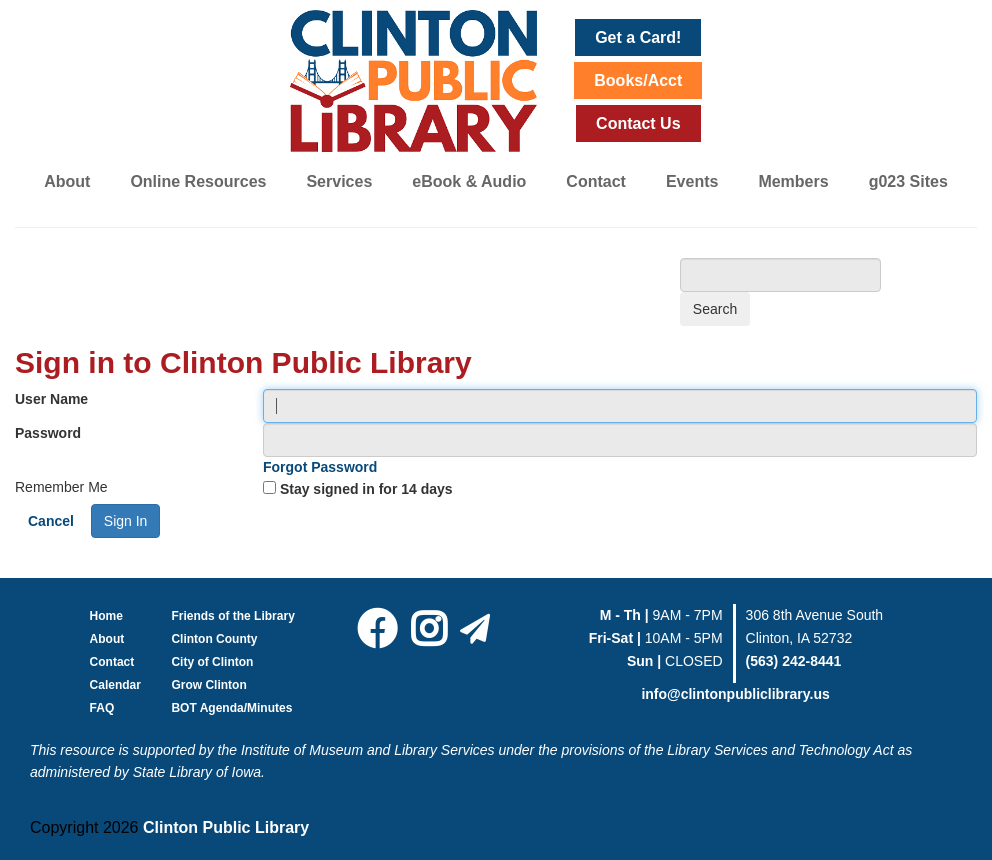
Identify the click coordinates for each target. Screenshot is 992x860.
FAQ (102, 708)
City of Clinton (212, 662)
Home (106, 616)
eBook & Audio (469, 181)
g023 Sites (908, 181)
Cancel (51, 521)
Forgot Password (320, 467)
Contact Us (638, 123)
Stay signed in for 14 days (366, 489)
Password (48, 433)
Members (793, 181)
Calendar (115, 685)
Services (339, 181)
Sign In (126, 521)
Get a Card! (638, 37)
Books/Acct (638, 80)
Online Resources (198, 181)
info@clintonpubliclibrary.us (735, 694)
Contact (596, 181)
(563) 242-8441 (794, 661)
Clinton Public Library (226, 827)
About (67, 181)
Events (692, 181)
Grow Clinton (208, 685)
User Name (51, 399)
